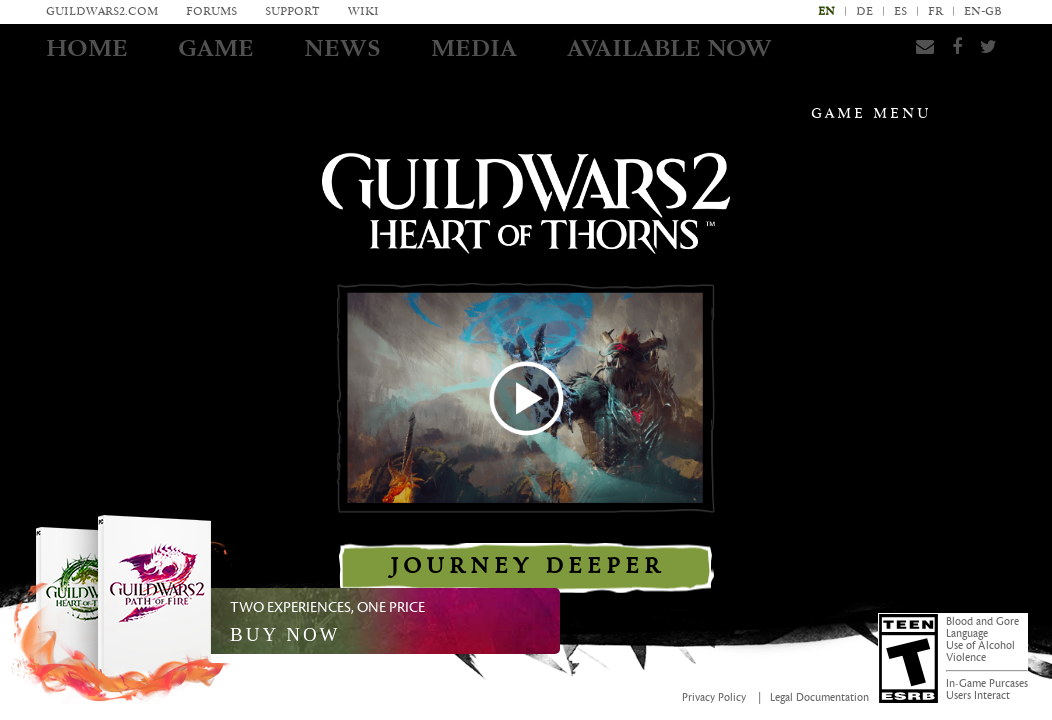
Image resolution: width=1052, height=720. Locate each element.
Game (216, 48)
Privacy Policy (714, 698)
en (826, 11)
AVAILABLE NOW (669, 48)
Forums (211, 11)
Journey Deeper (526, 566)
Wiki (363, 11)
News (342, 48)
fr (935, 11)
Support (292, 11)
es (900, 11)
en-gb (983, 11)
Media (474, 48)
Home (87, 48)
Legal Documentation (819, 698)
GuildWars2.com (102, 11)
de (864, 11)
